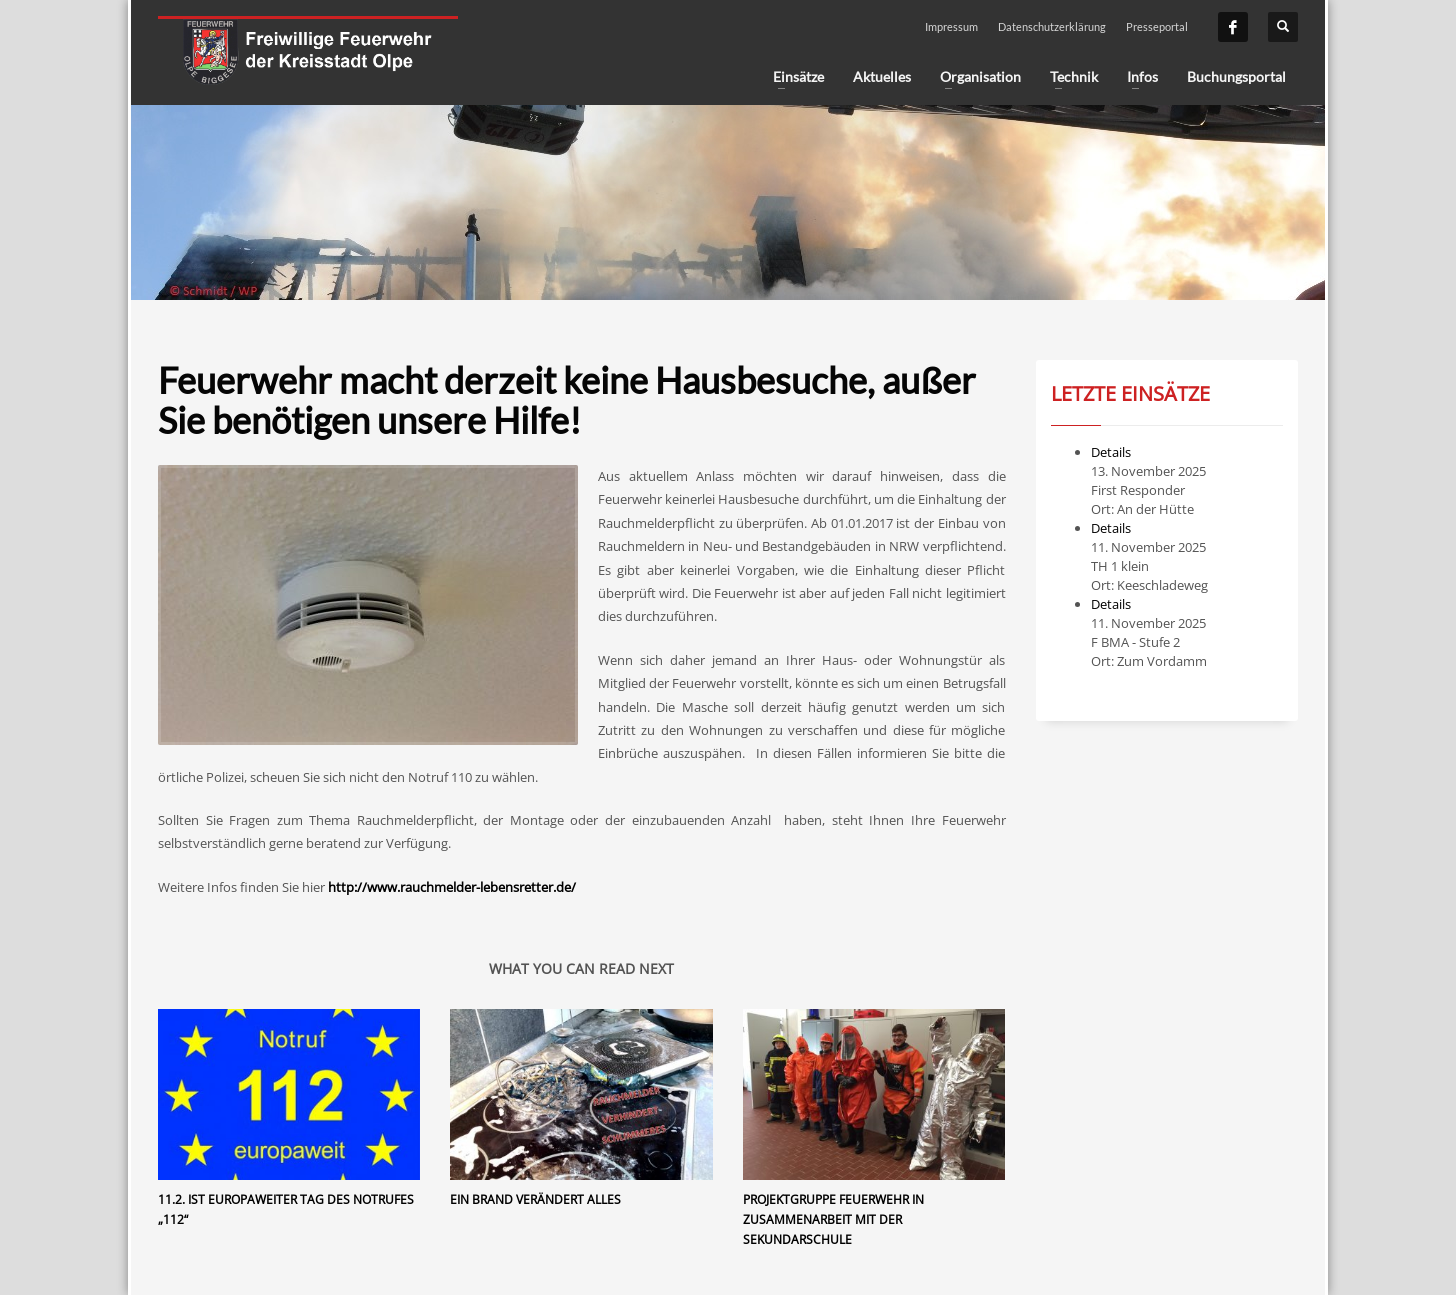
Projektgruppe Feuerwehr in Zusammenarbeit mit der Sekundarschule (833, 1219)
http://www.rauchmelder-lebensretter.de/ (452, 887)
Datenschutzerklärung (1052, 26)
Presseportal (1157, 26)
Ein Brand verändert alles (535, 1199)
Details (1111, 452)
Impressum (951, 26)
